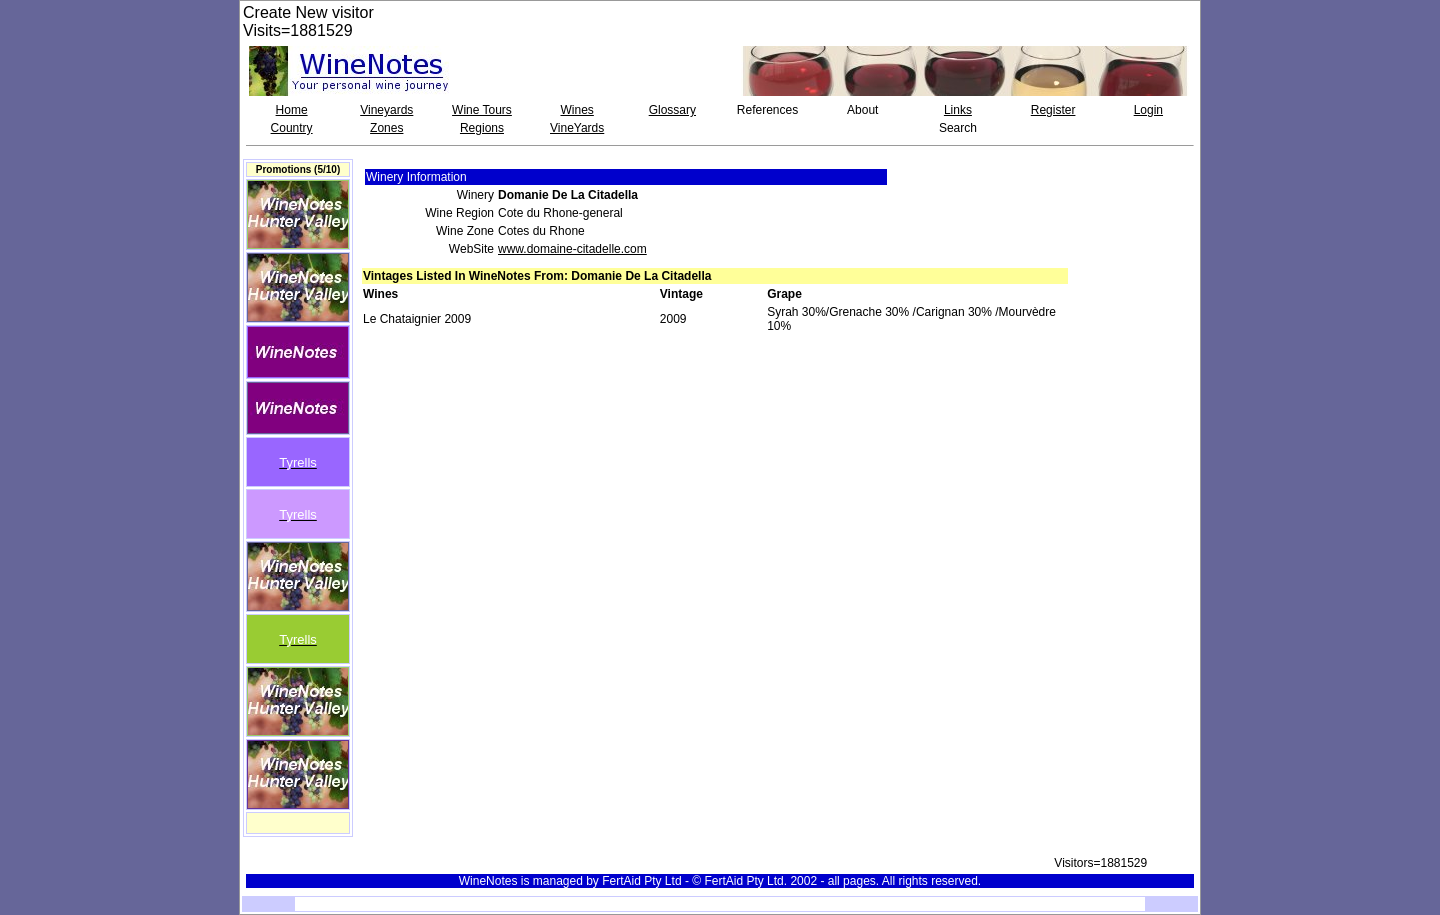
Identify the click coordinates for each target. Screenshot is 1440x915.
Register (1053, 110)
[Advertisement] (1137, 204)
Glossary (672, 110)
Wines (576, 110)
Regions (482, 128)
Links (958, 110)
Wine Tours (482, 110)
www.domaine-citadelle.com (572, 249)
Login (1148, 110)
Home (292, 110)
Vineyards (386, 110)
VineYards (577, 128)
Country (292, 128)
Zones (386, 128)
